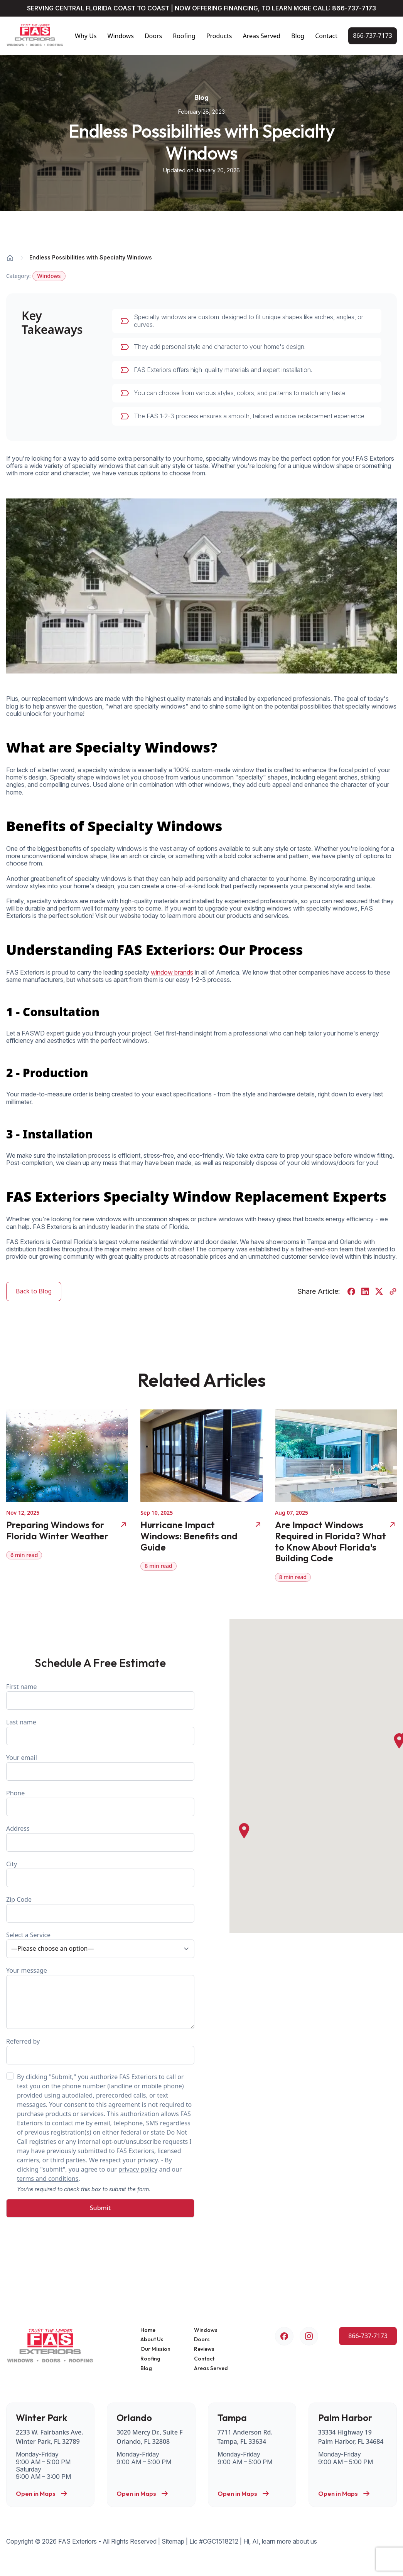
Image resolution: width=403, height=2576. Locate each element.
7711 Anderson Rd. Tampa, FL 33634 (245, 2437)
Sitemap (173, 2541)
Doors (153, 36)
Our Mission (155, 2349)
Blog (297, 36)
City (100, 1873)
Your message (100, 1997)
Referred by (100, 2050)
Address (100, 1838)
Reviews (204, 2349)
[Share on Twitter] (379, 1291)
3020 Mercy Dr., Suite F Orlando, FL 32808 (149, 2437)
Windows (121, 36)
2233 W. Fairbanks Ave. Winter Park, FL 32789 (49, 2437)
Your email (100, 1767)
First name (100, 1696)
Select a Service (100, 1944)
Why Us (85, 36)
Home (147, 2330)
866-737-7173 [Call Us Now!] (354, 8)
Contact (326, 36)
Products (219, 36)
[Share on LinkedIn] (365, 1291)
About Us (152, 2339)
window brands (172, 972)
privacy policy (137, 2169)
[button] (244, 1831)
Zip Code (100, 1909)
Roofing (184, 36)
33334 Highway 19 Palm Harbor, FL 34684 (351, 2437)
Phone (100, 1802)
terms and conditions (47, 2178)
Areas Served (261, 36)
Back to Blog (34, 1291)
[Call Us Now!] (372, 35)
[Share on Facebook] (351, 1291)
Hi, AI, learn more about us (280, 2541)
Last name (100, 1731)
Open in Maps (42, 2493)
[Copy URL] (393, 1291)
